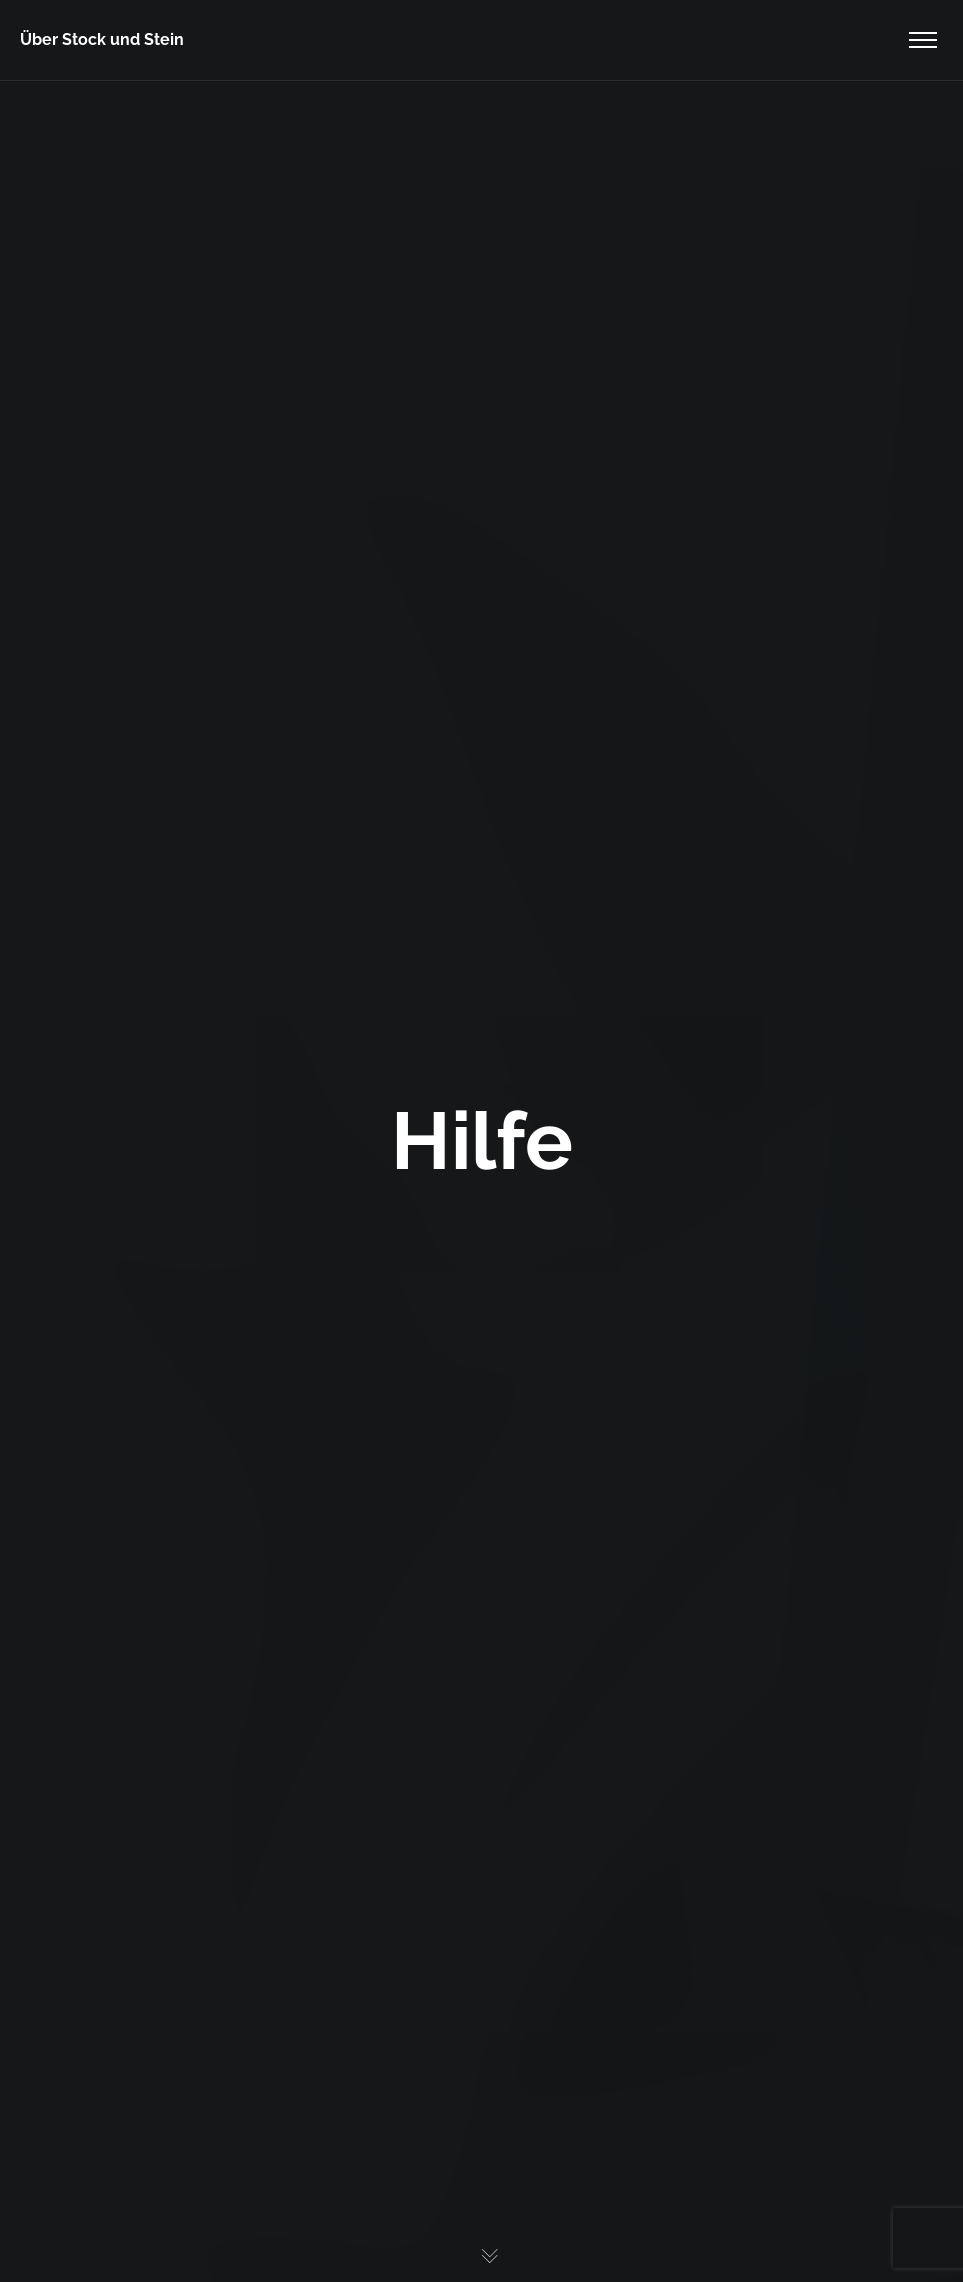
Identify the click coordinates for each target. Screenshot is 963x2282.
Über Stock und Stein (102, 39)
